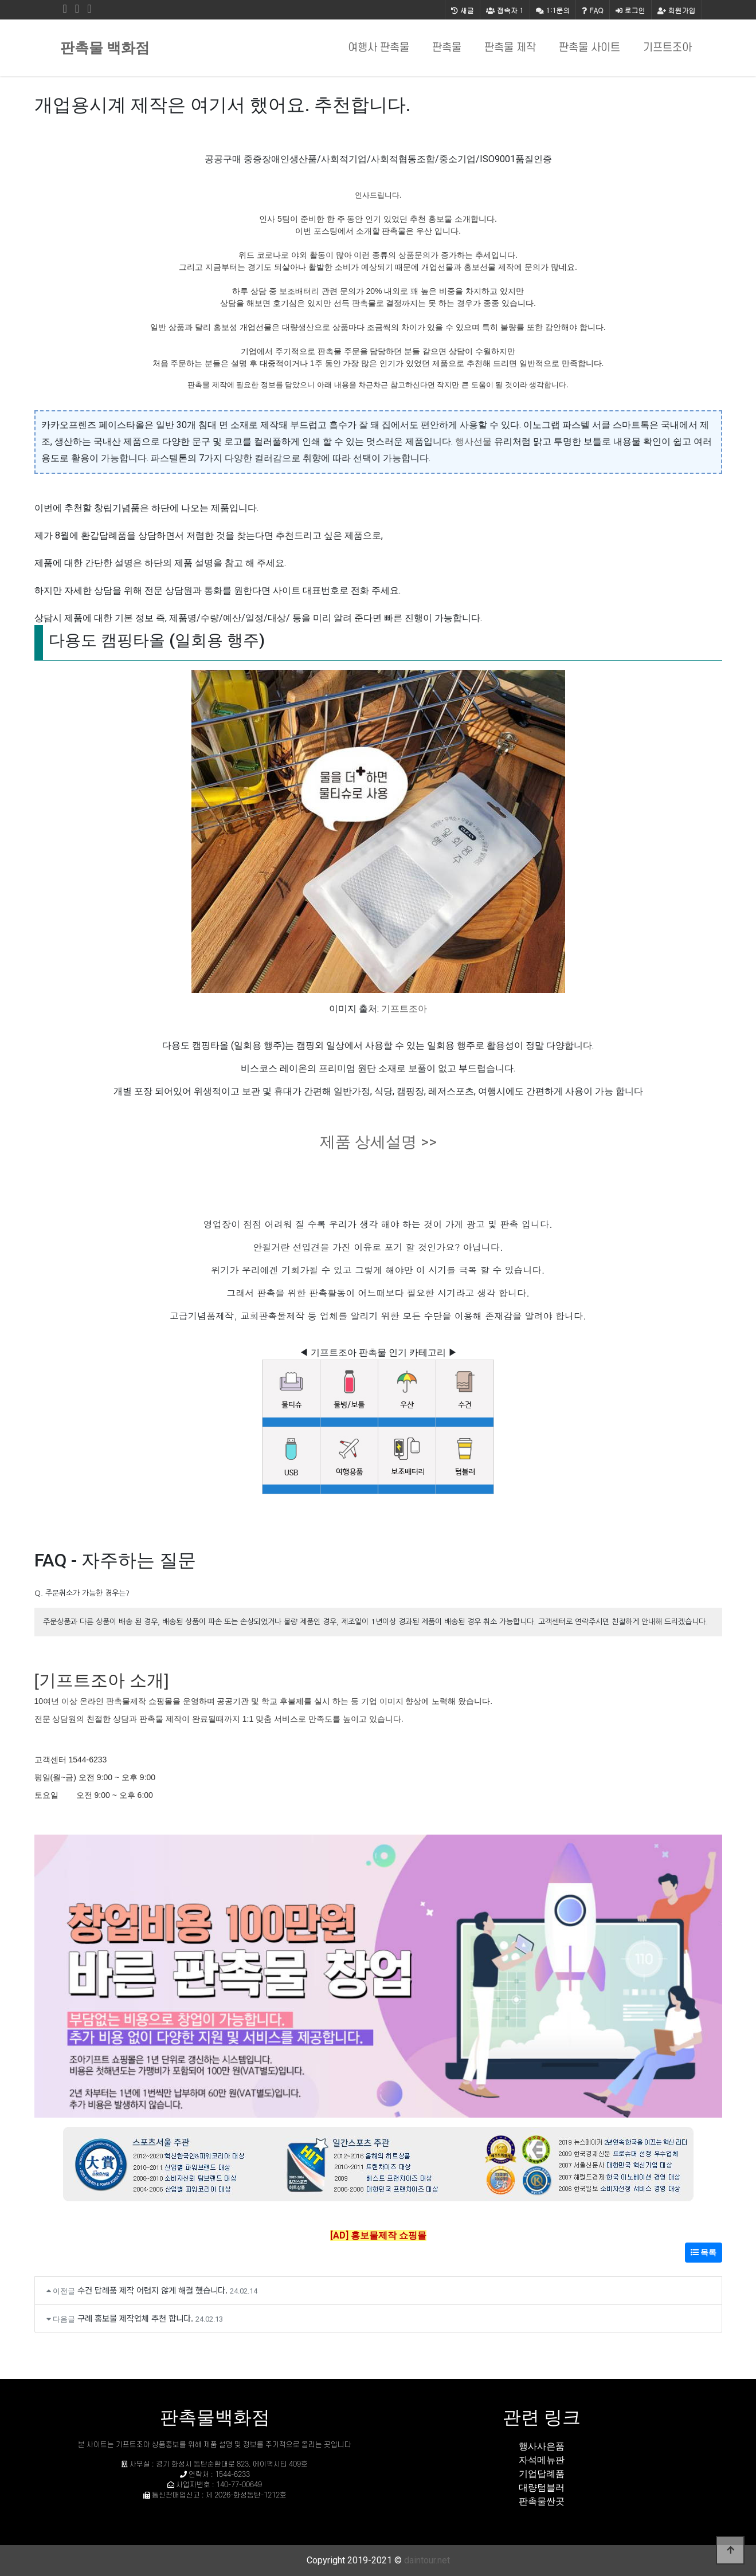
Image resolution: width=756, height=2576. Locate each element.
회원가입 (676, 10)
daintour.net (427, 2560)
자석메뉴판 (542, 2460)
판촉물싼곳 (542, 2501)
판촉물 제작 (510, 48)
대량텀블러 (542, 2487)
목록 (703, 2252)
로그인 (630, 10)
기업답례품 (542, 2473)
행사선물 (473, 441)
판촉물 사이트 (589, 48)
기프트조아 (667, 48)
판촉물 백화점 (105, 48)
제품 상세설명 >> (378, 1142)
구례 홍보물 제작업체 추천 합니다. (135, 2318)
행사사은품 (542, 2446)
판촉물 (446, 48)
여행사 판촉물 (378, 48)
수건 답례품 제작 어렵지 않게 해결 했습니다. (152, 2290)
